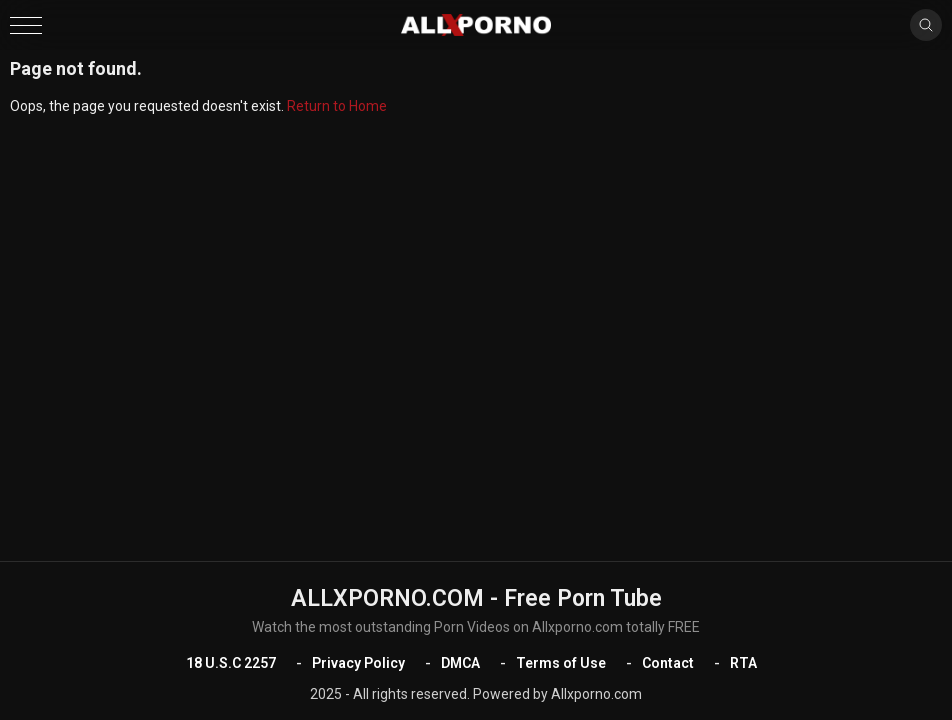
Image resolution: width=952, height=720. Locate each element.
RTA (743, 663)
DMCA (460, 663)
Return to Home (337, 106)
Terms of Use (561, 663)
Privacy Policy (358, 663)
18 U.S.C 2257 (231, 663)
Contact (668, 663)
